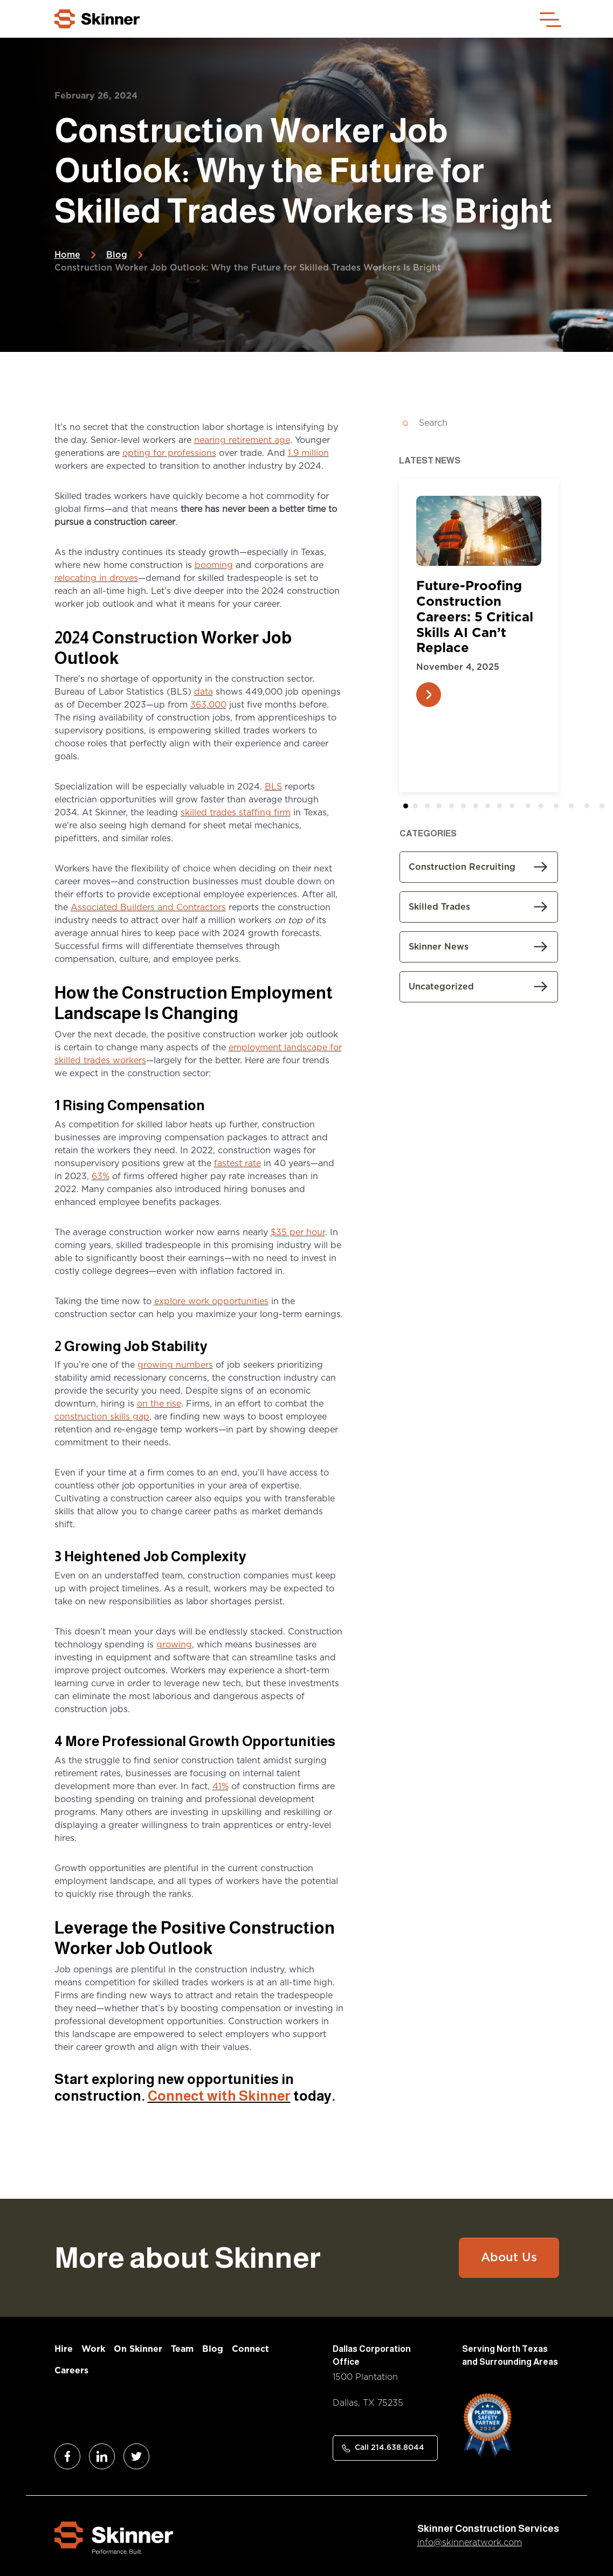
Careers (71, 2370)
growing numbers (175, 1365)
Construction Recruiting (462, 867)
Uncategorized (441, 986)
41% (220, 1786)
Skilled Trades (439, 907)
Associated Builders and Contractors (148, 907)
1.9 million (308, 453)
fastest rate (237, 1163)
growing (174, 1644)
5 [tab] (468, 808)
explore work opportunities (211, 1301)
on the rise (159, 1404)
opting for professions (169, 453)
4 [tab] (456, 808)
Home (67, 255)
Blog (116, 255)
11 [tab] (545, 808)
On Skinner (138, 2349)
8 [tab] (504, 808)
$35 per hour (298, 1232)
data (203, 692)
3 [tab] (443, 808)
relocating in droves (96, 578)
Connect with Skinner (219, 2095)
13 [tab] (574, 808)
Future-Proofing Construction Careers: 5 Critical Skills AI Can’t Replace (474, 617)
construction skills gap (101, 1416)
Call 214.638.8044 (389, 2448)
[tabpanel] (479, 608)
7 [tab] (492, 808)
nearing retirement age (242, 440)
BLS (273, 787)
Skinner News (439, 947)
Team (182, 2349)
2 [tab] (432, 808)
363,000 (208, 705)
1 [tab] (421, 808)
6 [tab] (480, 808)
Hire (63, 2349)
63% (100, 1176)
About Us (509, 2257)
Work (93, 2349)
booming (214, 565)
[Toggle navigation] (549, 19)
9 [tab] (516, 808)
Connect (250, 2349)
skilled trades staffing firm (236, 812)
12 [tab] (559, 808)
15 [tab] (605, 808)
